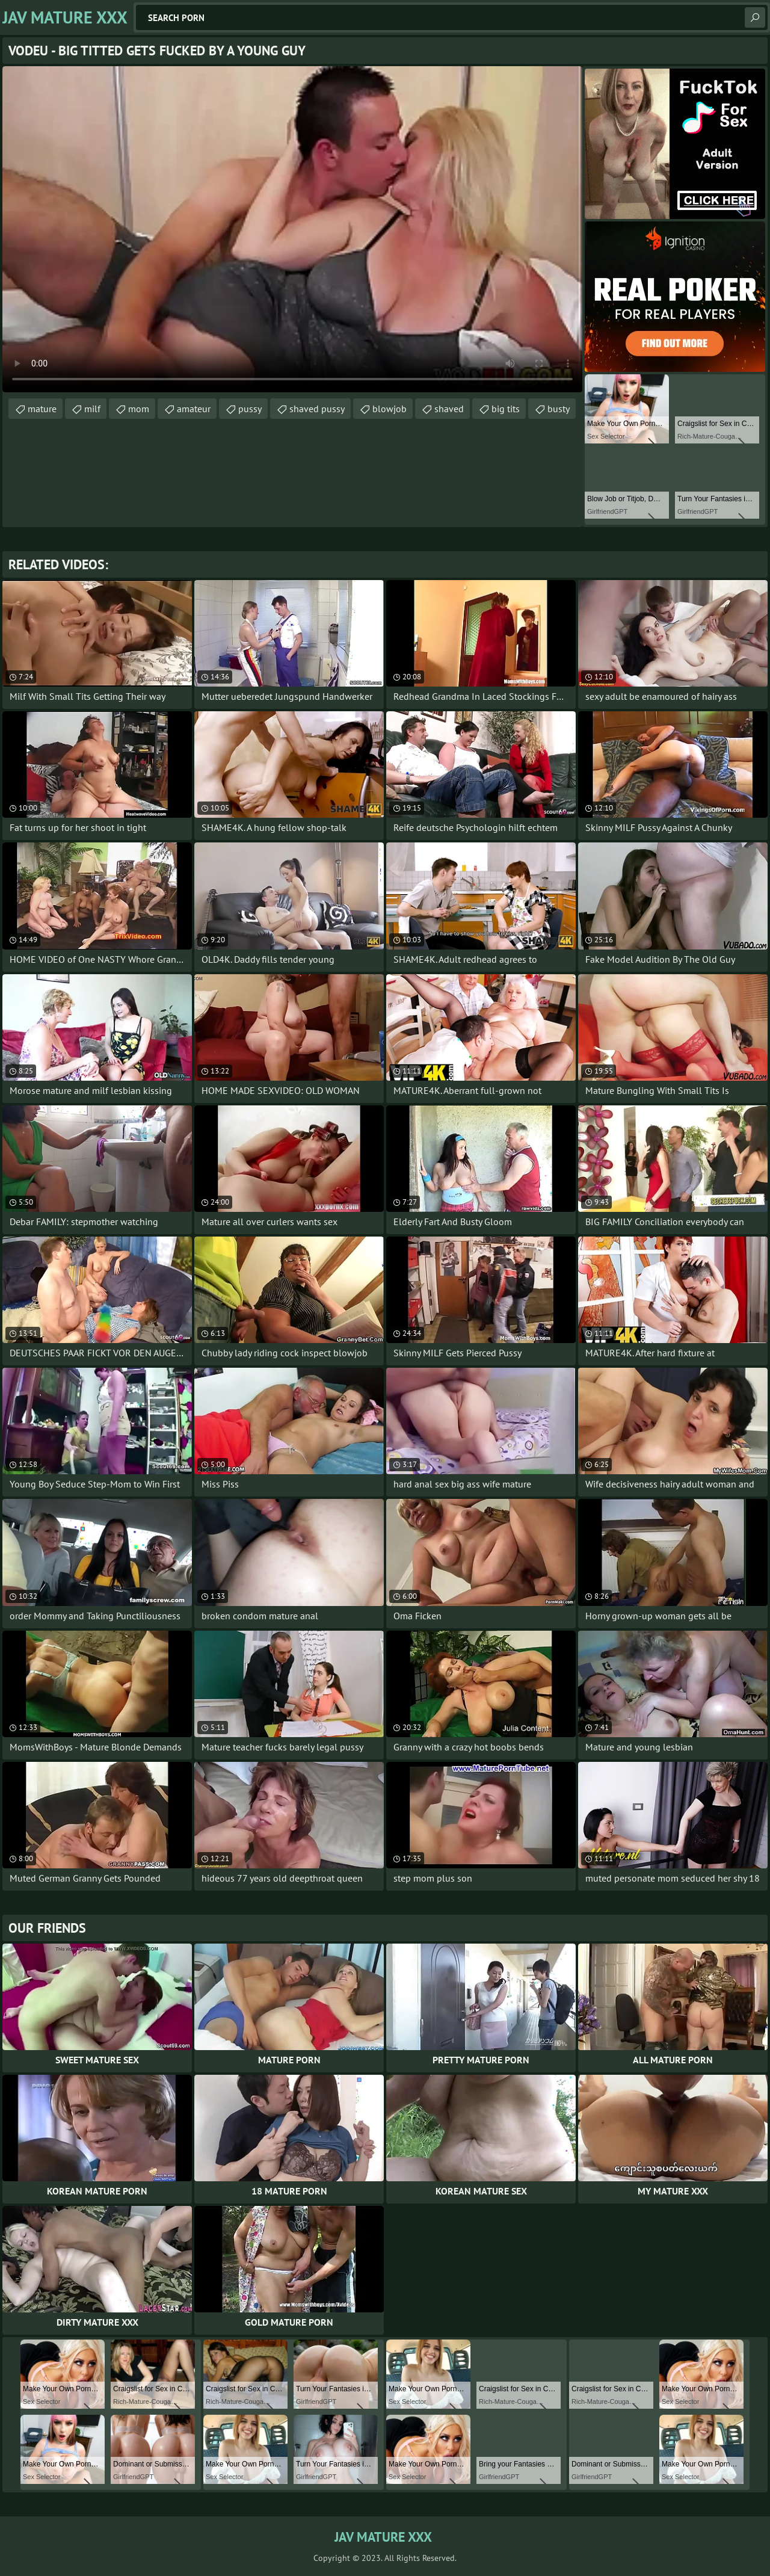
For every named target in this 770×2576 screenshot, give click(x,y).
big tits (505, 409)
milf (92, 409)
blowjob (389, 409)
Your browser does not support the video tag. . (292, 229)
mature (42, 409)
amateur (194, 409)
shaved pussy (317, 409)
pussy (250, 409)
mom (138, 409)
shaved (449, 409)
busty (558, 409)
